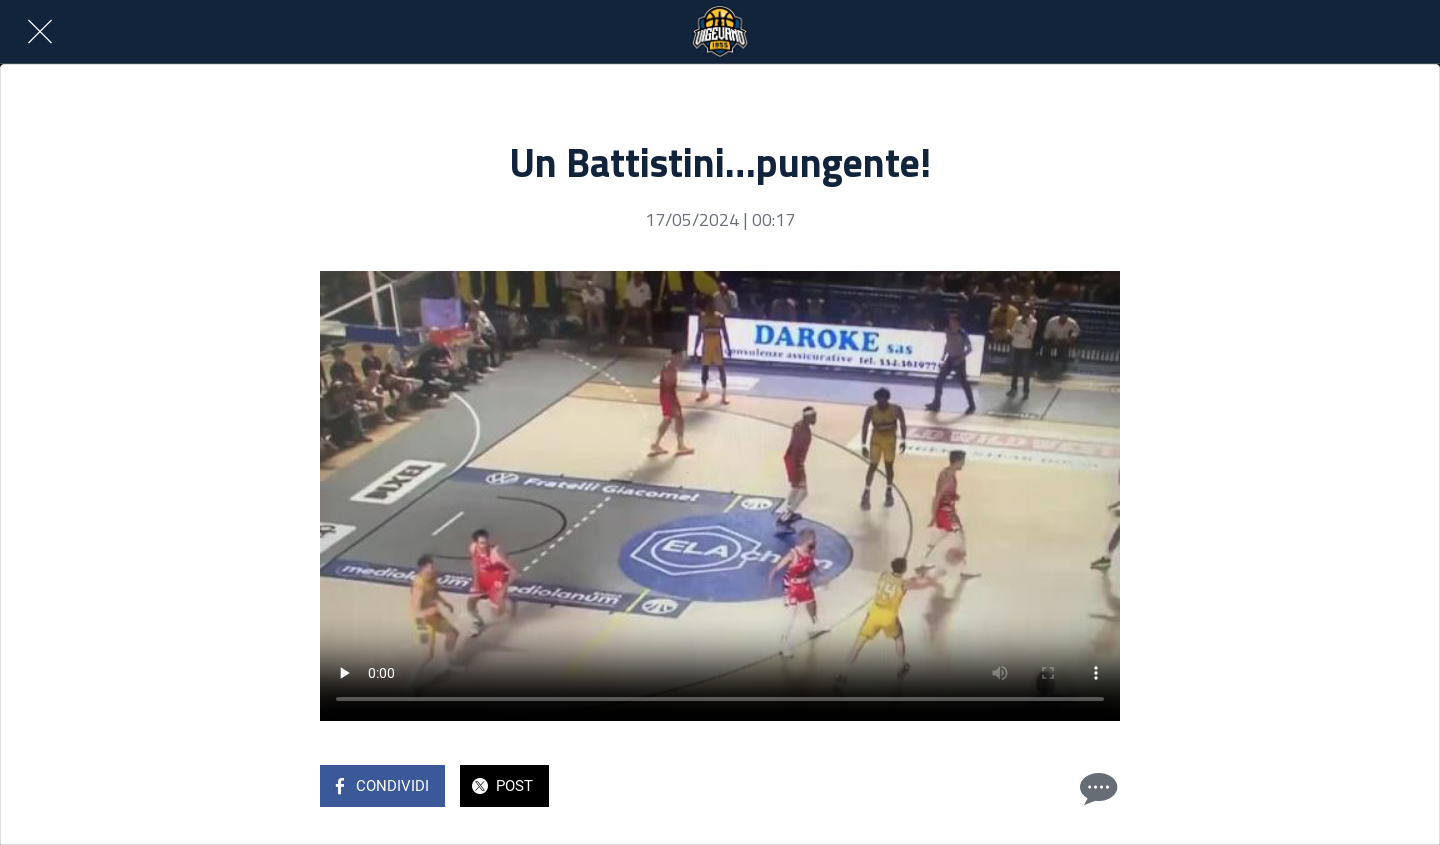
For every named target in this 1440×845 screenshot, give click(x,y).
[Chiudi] (40, 32)
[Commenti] (1096, 788)
